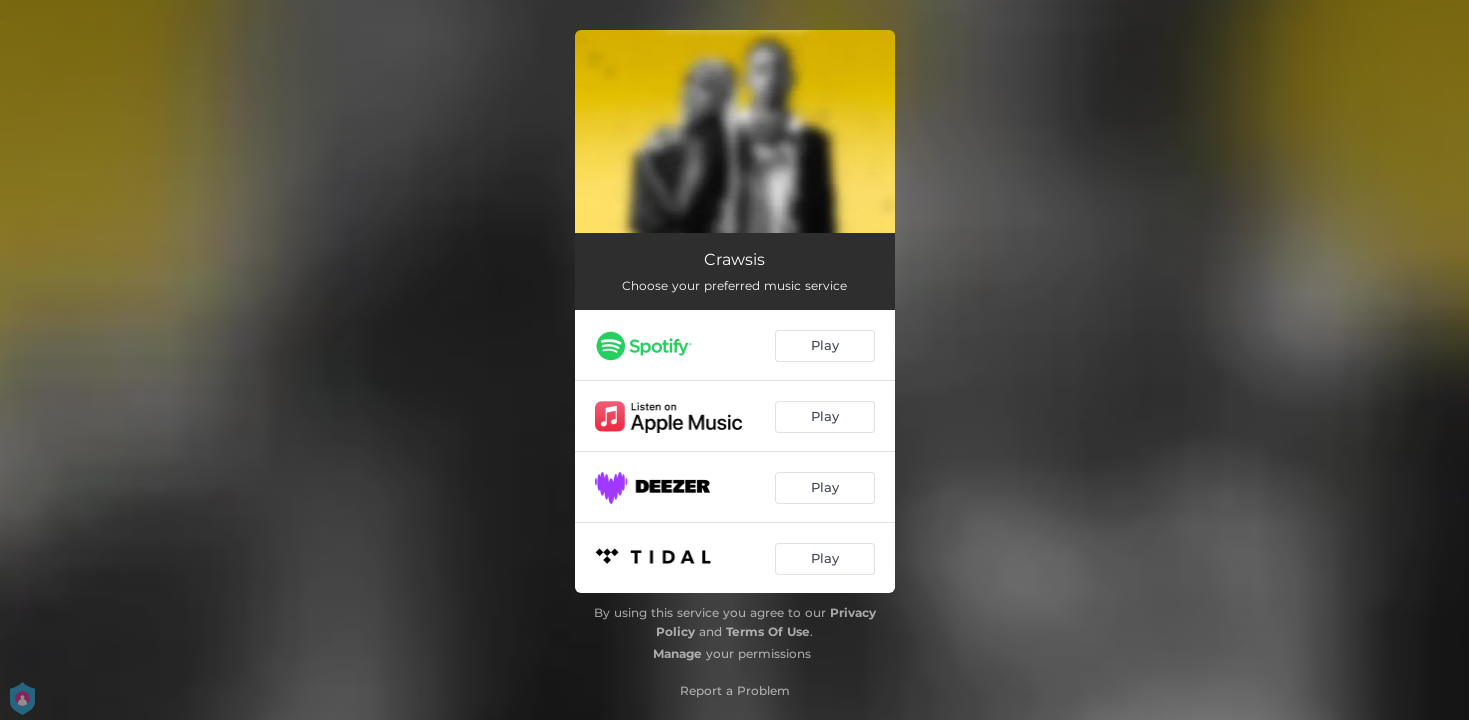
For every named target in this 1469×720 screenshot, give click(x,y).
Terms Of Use (768, 631)
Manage (677, 653)
